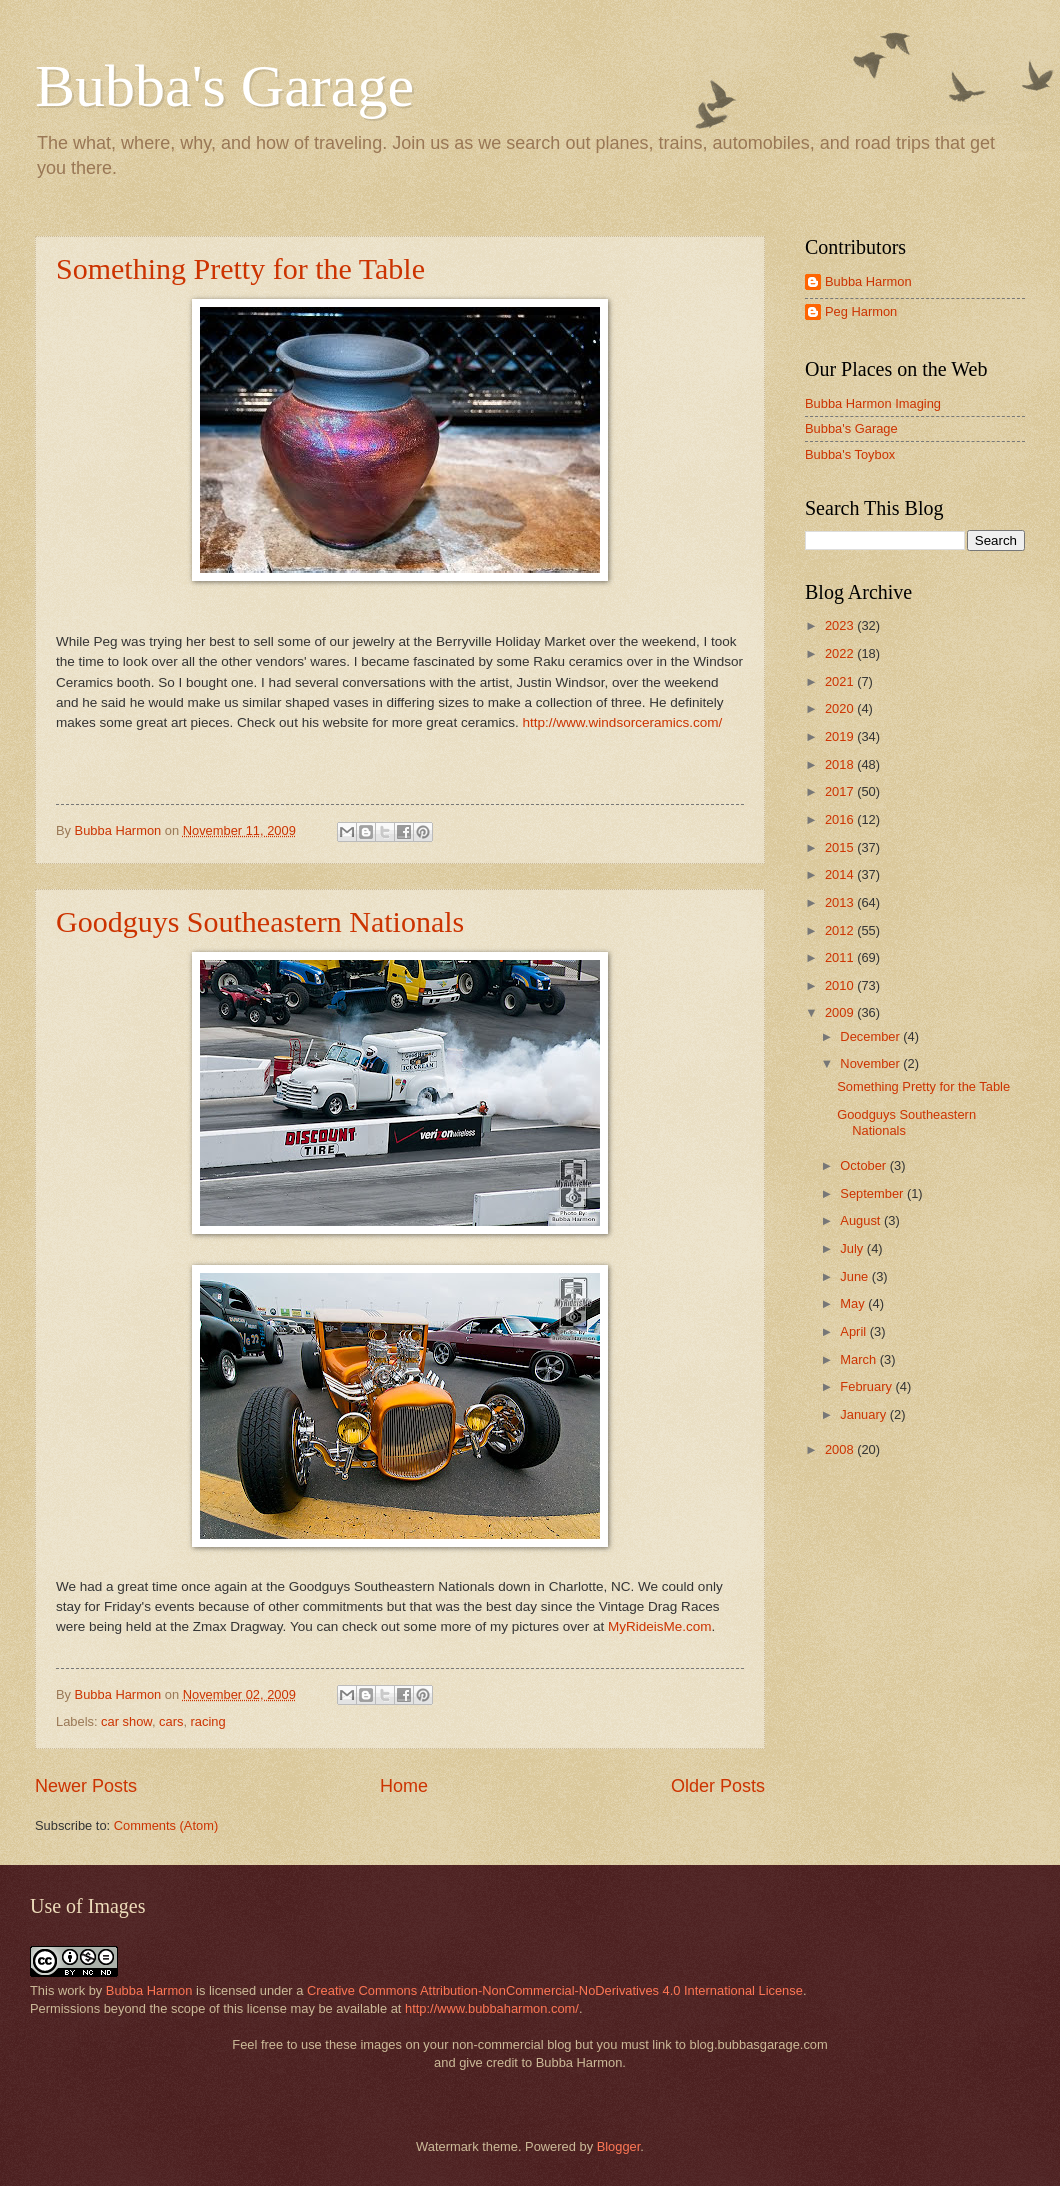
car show (126, 1721)
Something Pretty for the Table (240, 268)
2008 (841, 1449)
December (871, 1036)
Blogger (619, 2146)
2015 (841, 847)
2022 (841, 653)
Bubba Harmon (868, 281)
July (853, 1248)
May (854, 1303)
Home (404, 1786)
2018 (841, 764)
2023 (841, 625)
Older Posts (718, 1786)
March (859, 1359)
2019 (841, 736)
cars (171, 1721)
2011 (841, 957)
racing (208, 1721)
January (864, 1414)
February (867, 1386)
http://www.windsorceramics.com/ (622, 722)
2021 (841, 681)
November (871, 1063)
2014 (841, 874)
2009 (841, 1012)
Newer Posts (86, 1786)
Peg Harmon (861, 311)
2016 (841, 819)
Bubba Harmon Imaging (873, 403)
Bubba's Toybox (850, 454)
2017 (841, 791)
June (856, 1276)
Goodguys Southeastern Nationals (260, 921)
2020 (841, 708)
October (864, 1165)
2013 (841, 902)
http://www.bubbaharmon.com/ (492, 2008)
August (862, 1220)
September (873, 1193)
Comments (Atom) (166, 1825)
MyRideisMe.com (660, 1626)
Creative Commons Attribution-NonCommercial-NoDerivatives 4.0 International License (555, 1990)
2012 (841, 930)
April (854, 1331)
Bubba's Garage (224, 86)
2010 (841, 985)
